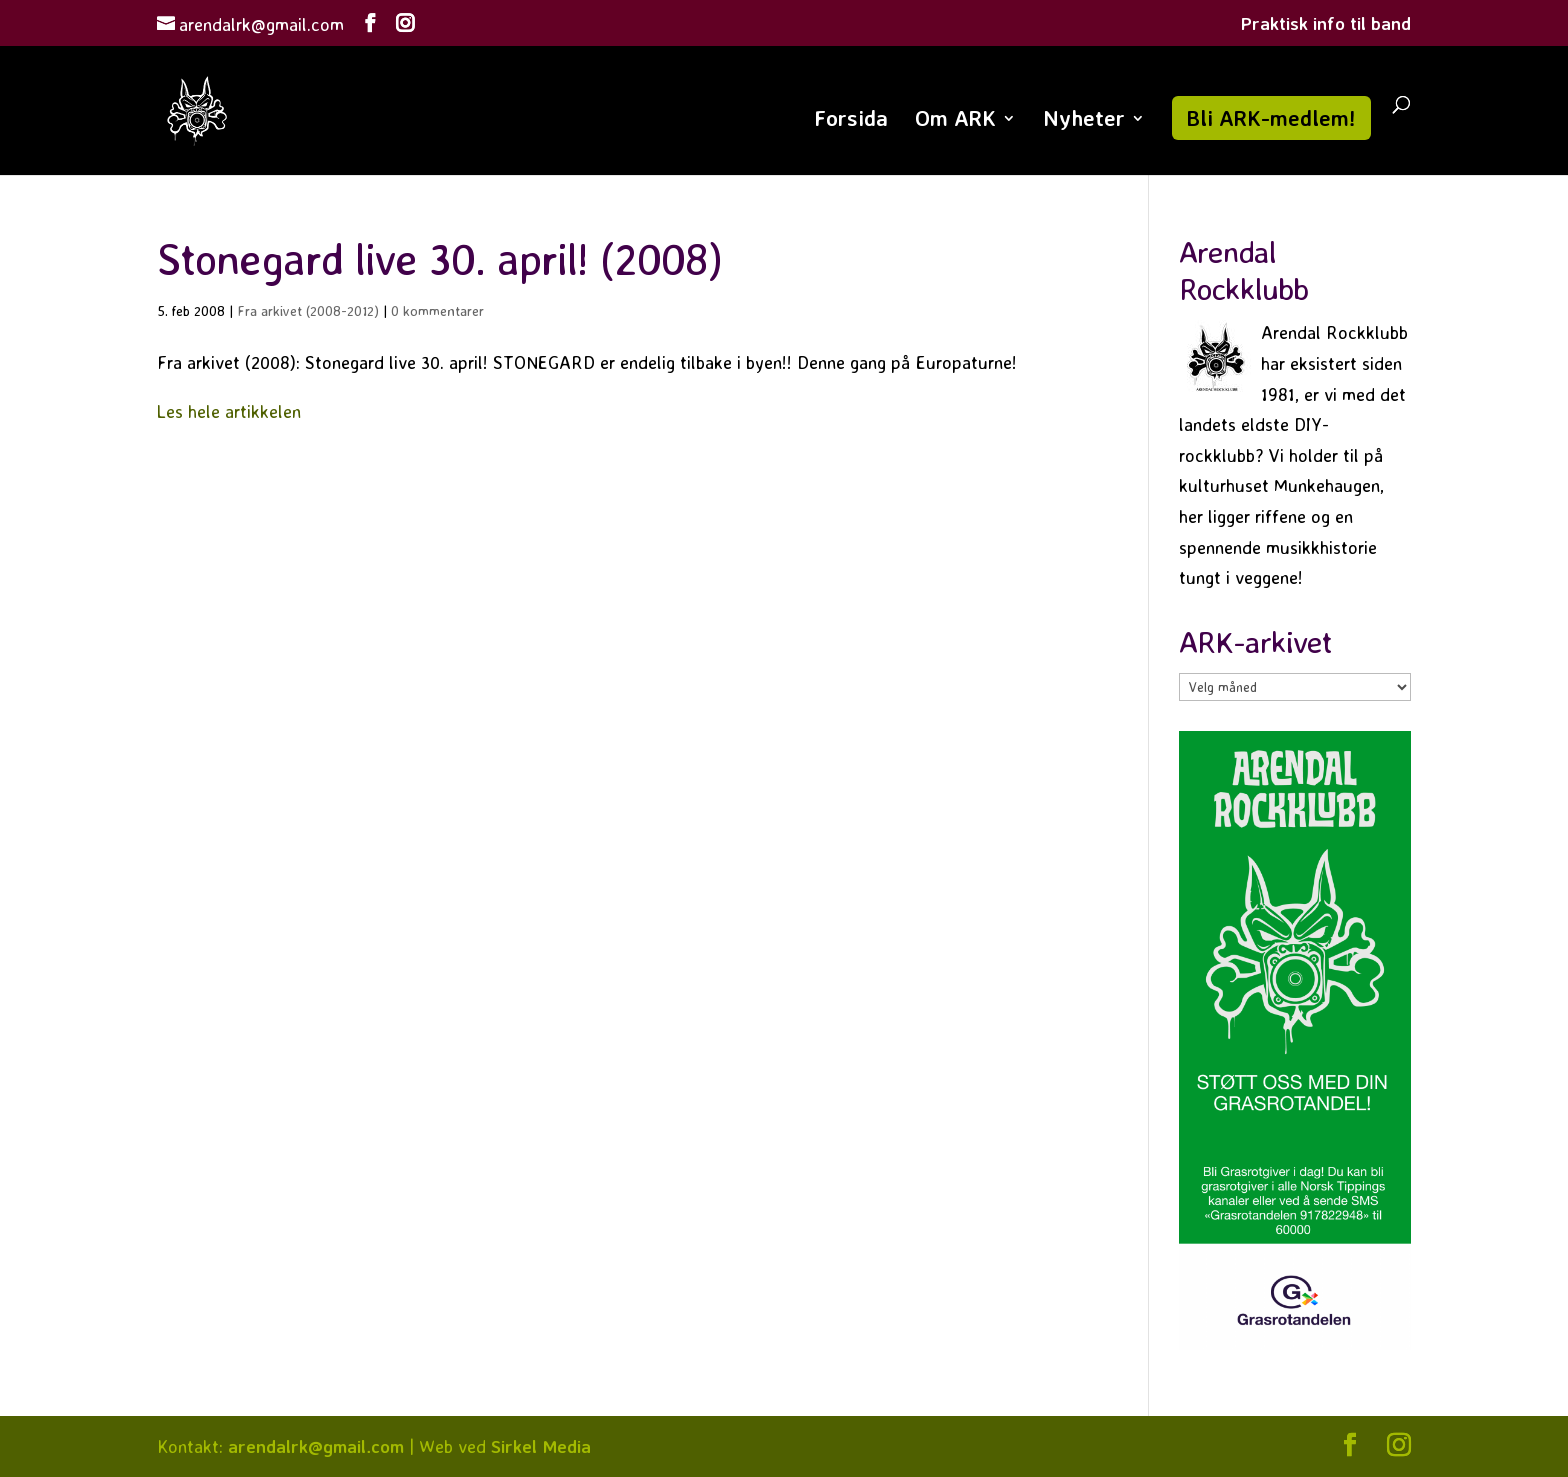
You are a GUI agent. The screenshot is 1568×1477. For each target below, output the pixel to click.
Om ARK (955, 121)
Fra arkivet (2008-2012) (308, 310)
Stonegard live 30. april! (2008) (439, 258)
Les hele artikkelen (229, 411)
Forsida (851, 121)
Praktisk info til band (1326, 24)
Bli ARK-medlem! (1271, 117)
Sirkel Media (541, 1446)
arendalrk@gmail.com (316, 1446)
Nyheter (1084, 121)
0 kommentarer (437, 310)
